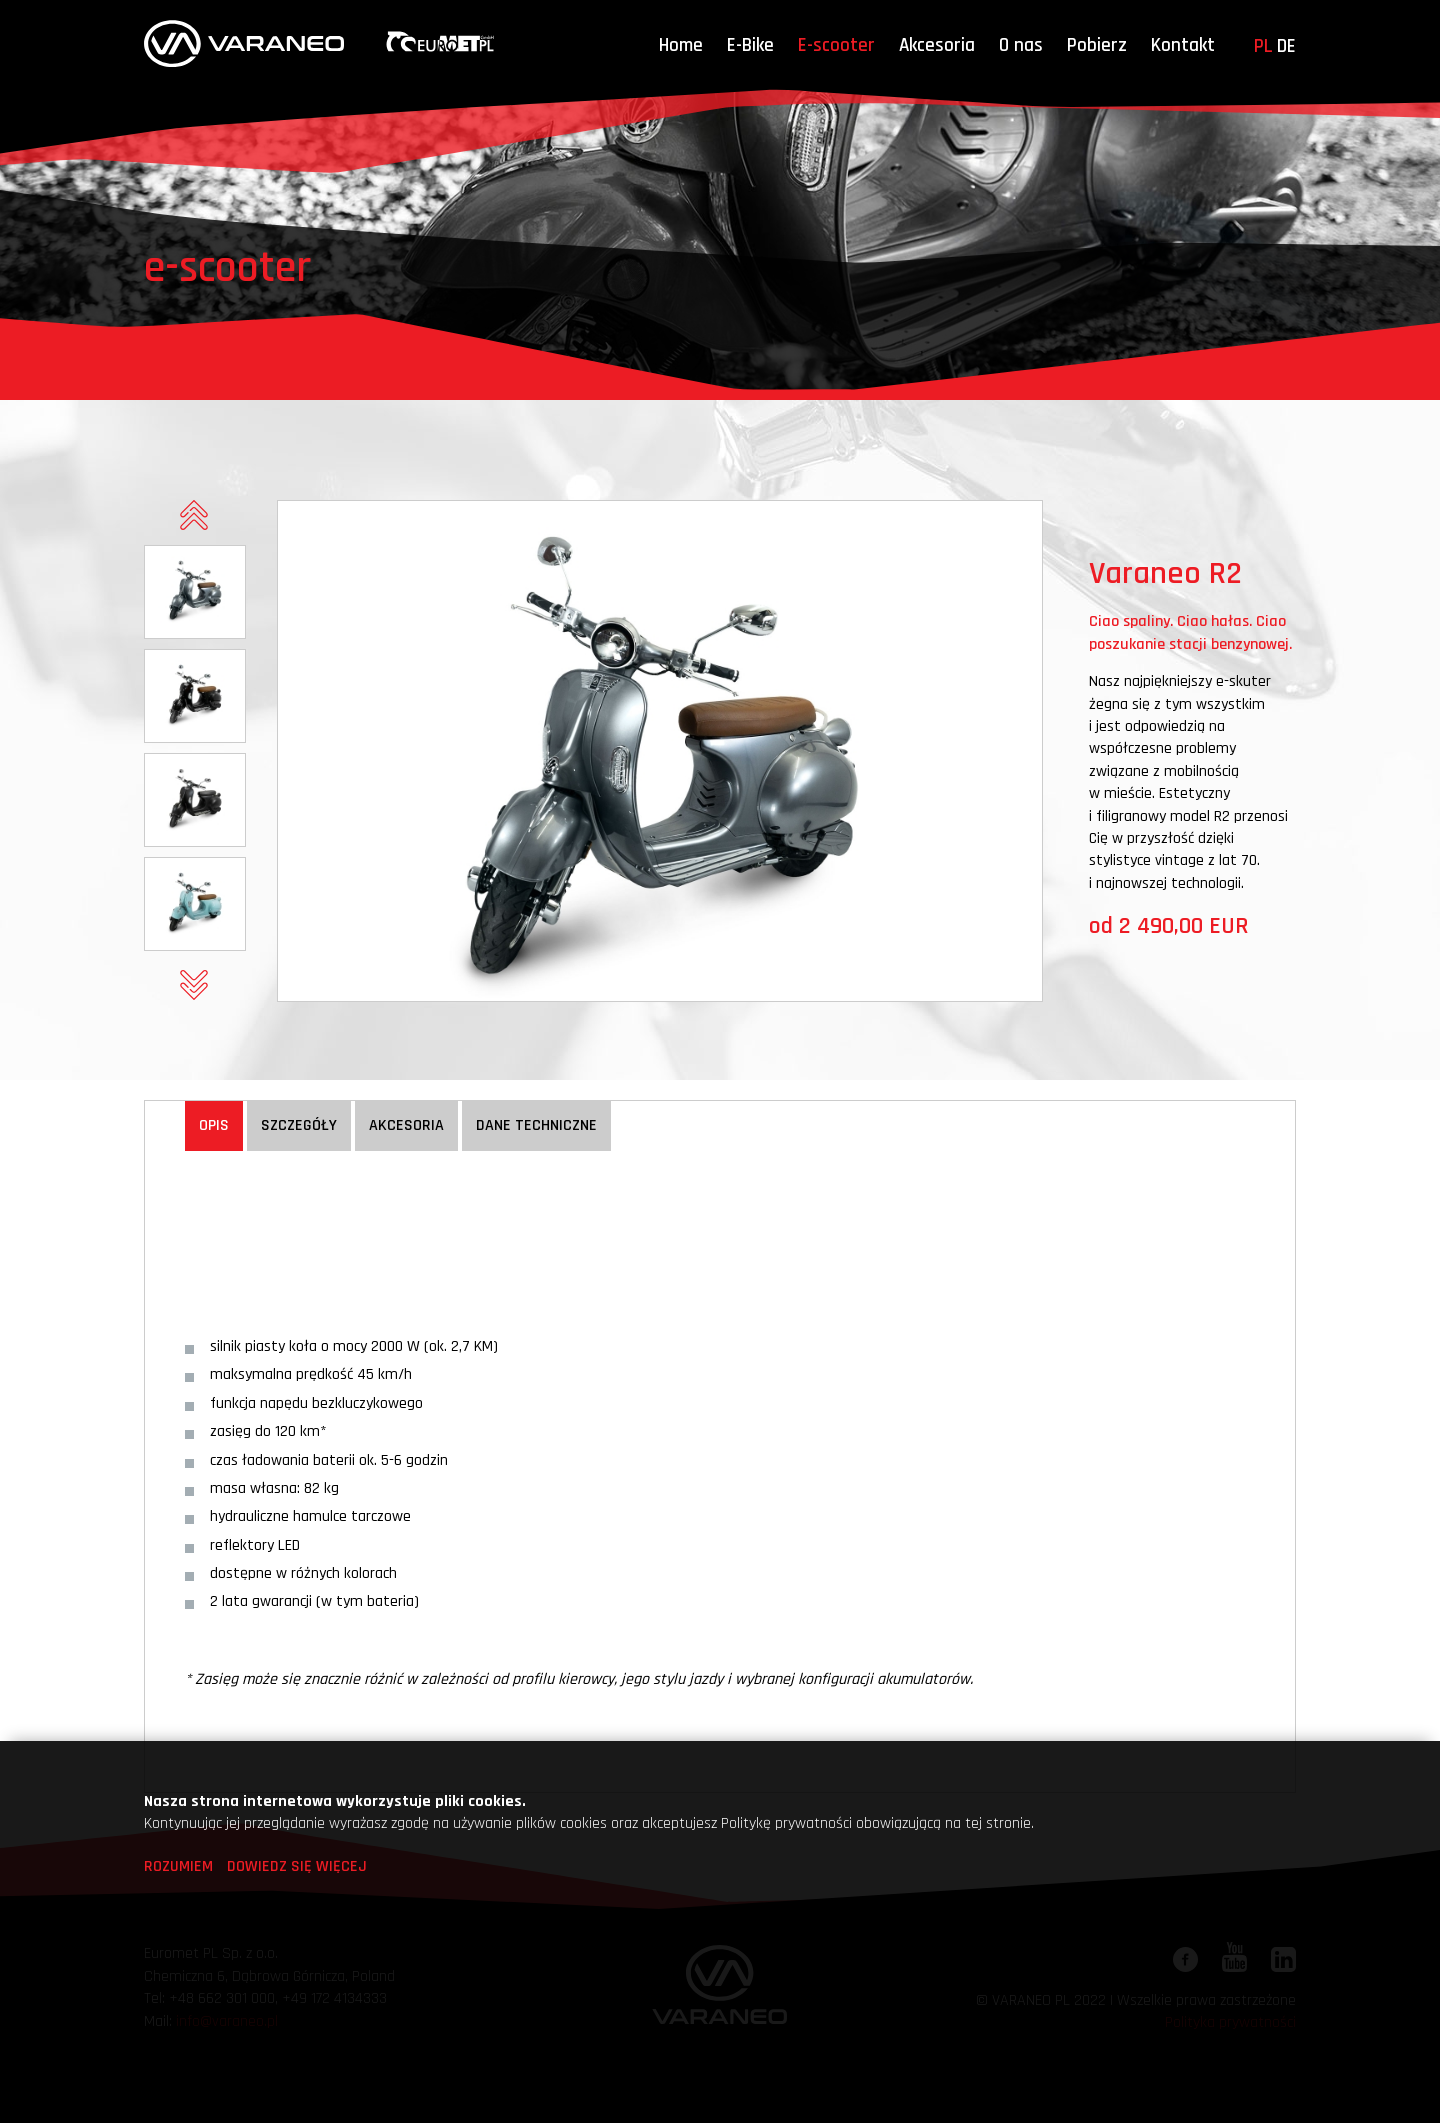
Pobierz (1097, 45)
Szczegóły (299, 1125)
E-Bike (750, 45)
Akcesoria (937, 45)
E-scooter (836, 45)
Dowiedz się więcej (297, 1866)
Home (681, 45)
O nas (1021, 45)
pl (1263, 46)
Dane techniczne (536, 1125)
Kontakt (1183, 45)
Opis (214, 1125)
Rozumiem (178, 1866)
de (1286, 46)
